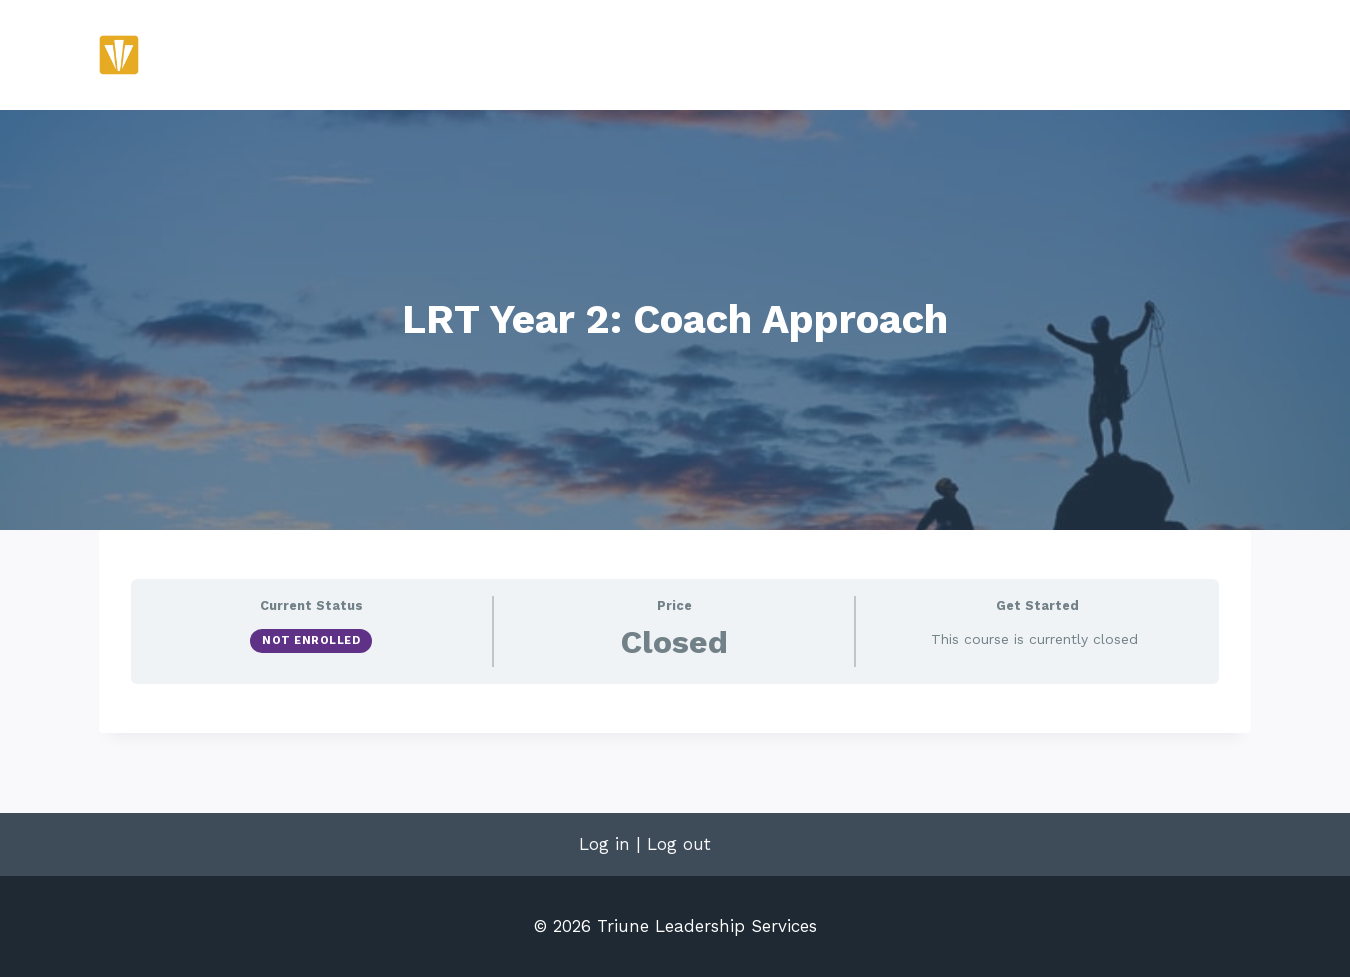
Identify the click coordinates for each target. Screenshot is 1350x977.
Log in (604, 844)
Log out (679, 844)
